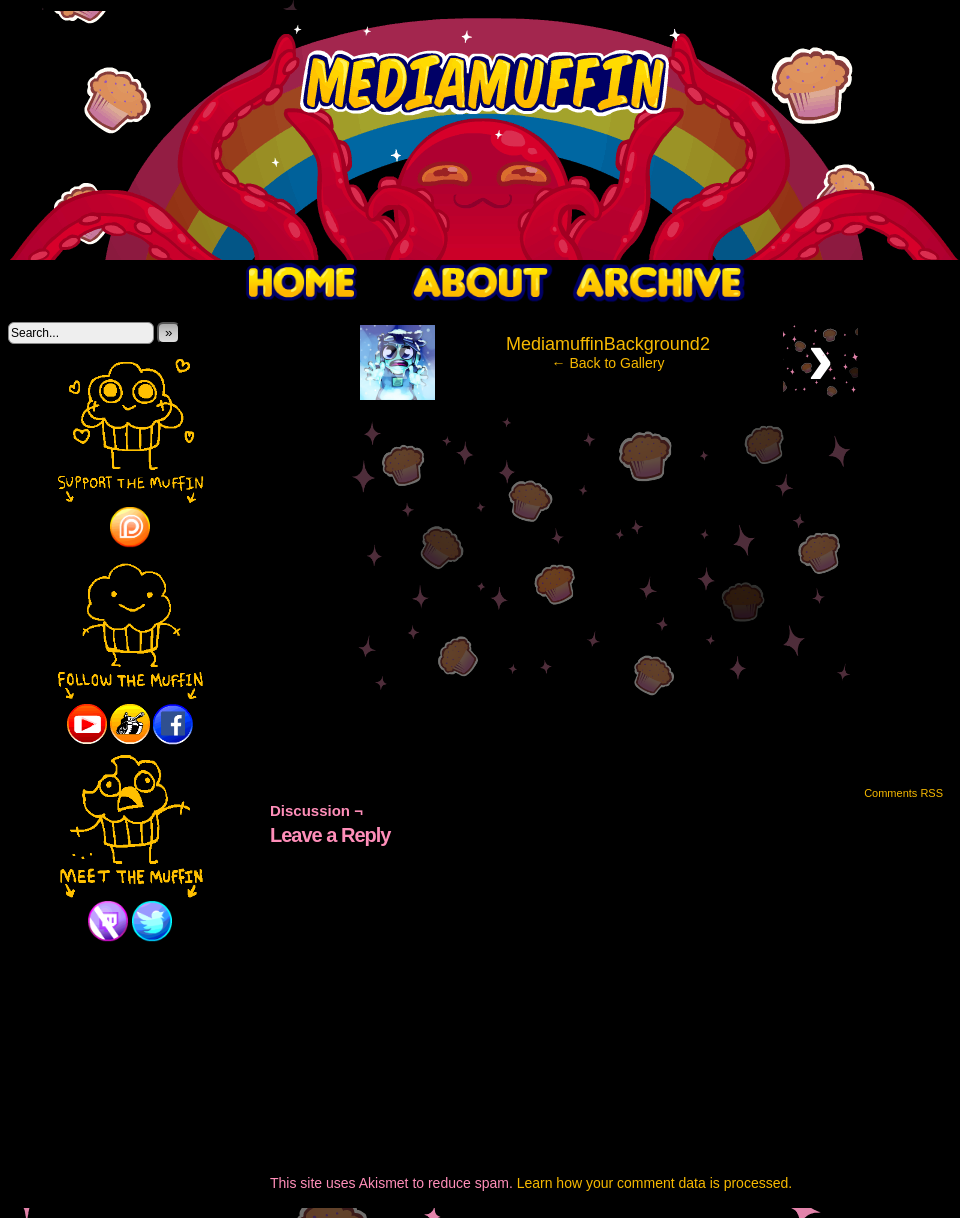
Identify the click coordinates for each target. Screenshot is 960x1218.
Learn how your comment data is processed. (654, 1183)
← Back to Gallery (608, 363)
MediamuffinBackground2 (608, 344)
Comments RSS (903, 793)
